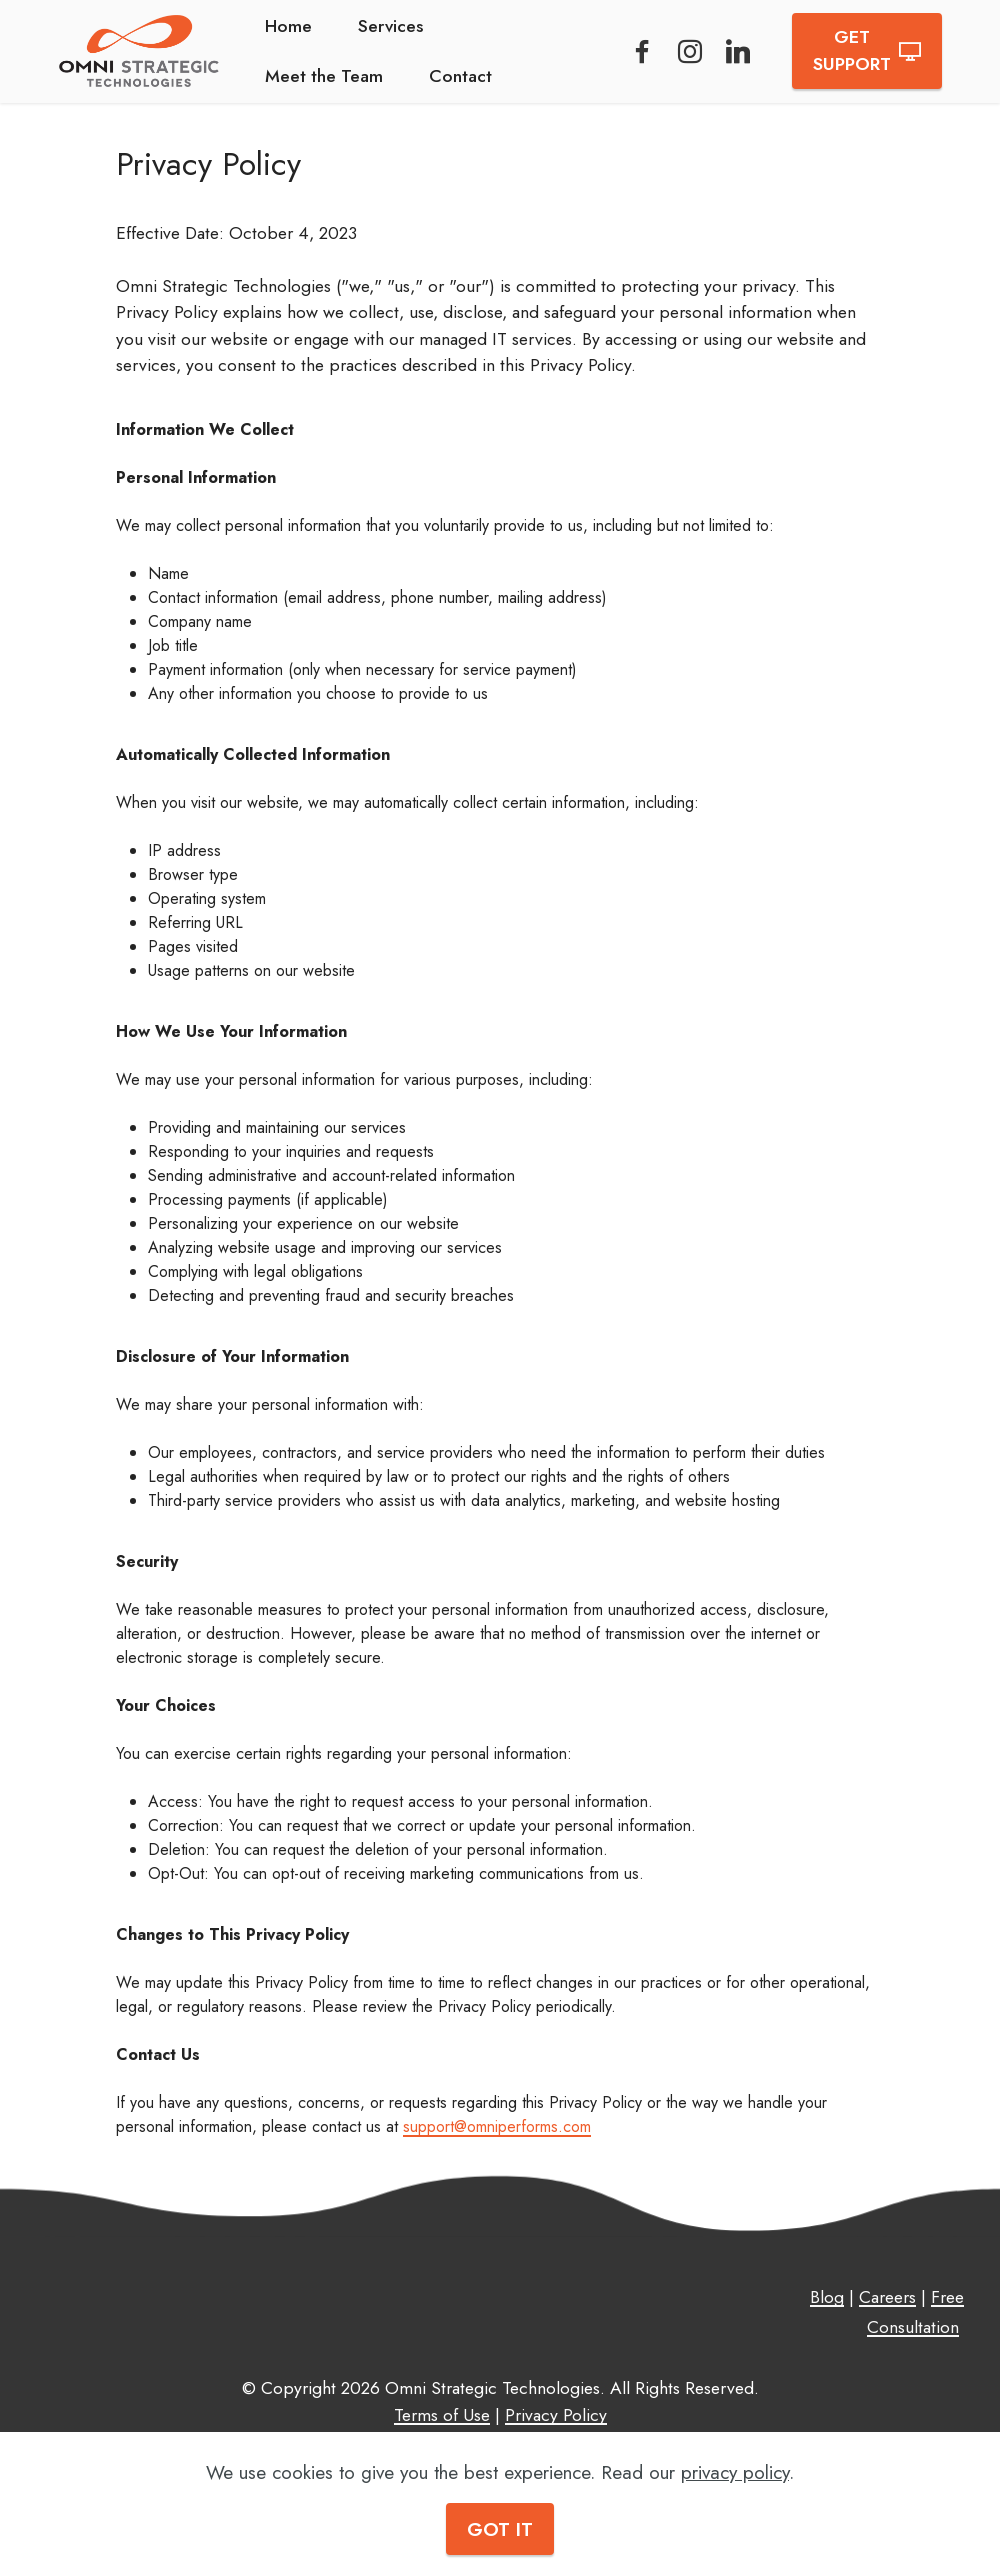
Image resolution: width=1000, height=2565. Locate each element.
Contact (460, 76)
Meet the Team (324, 76)
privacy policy (735, 2472)
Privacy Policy (556, 2415)
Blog (827, 2297)
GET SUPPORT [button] (867, 50)
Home (288, 26)
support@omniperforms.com (497, 2126)
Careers (887, 2297)
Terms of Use (442, 2415)
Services (390, 26)
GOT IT (500, 2529)
